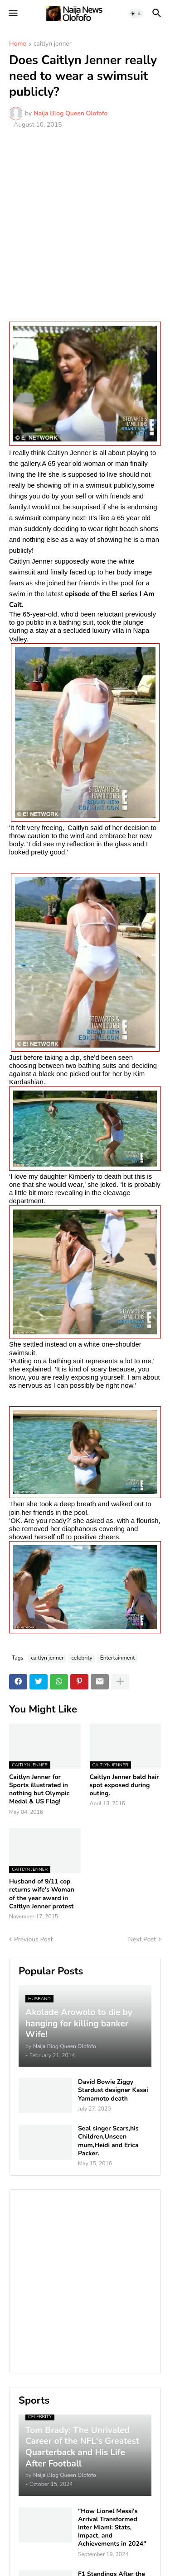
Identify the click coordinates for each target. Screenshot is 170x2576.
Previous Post (33, 1939)
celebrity (81, 1657)
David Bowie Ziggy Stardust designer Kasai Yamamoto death (113, 2090)
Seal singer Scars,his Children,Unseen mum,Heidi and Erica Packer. (108, 2141)
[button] (12, 13)
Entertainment (117, 1657)
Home (17, 44)
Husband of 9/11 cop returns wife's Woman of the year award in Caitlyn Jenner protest (41, 1894)
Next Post (142, 1939)
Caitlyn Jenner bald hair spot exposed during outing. (124, 1785)
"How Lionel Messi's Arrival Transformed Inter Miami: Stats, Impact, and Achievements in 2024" (112, 2527)
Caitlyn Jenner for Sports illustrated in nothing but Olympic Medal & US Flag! (39, 1789)
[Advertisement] (85, 225)
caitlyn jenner (53, 44)
